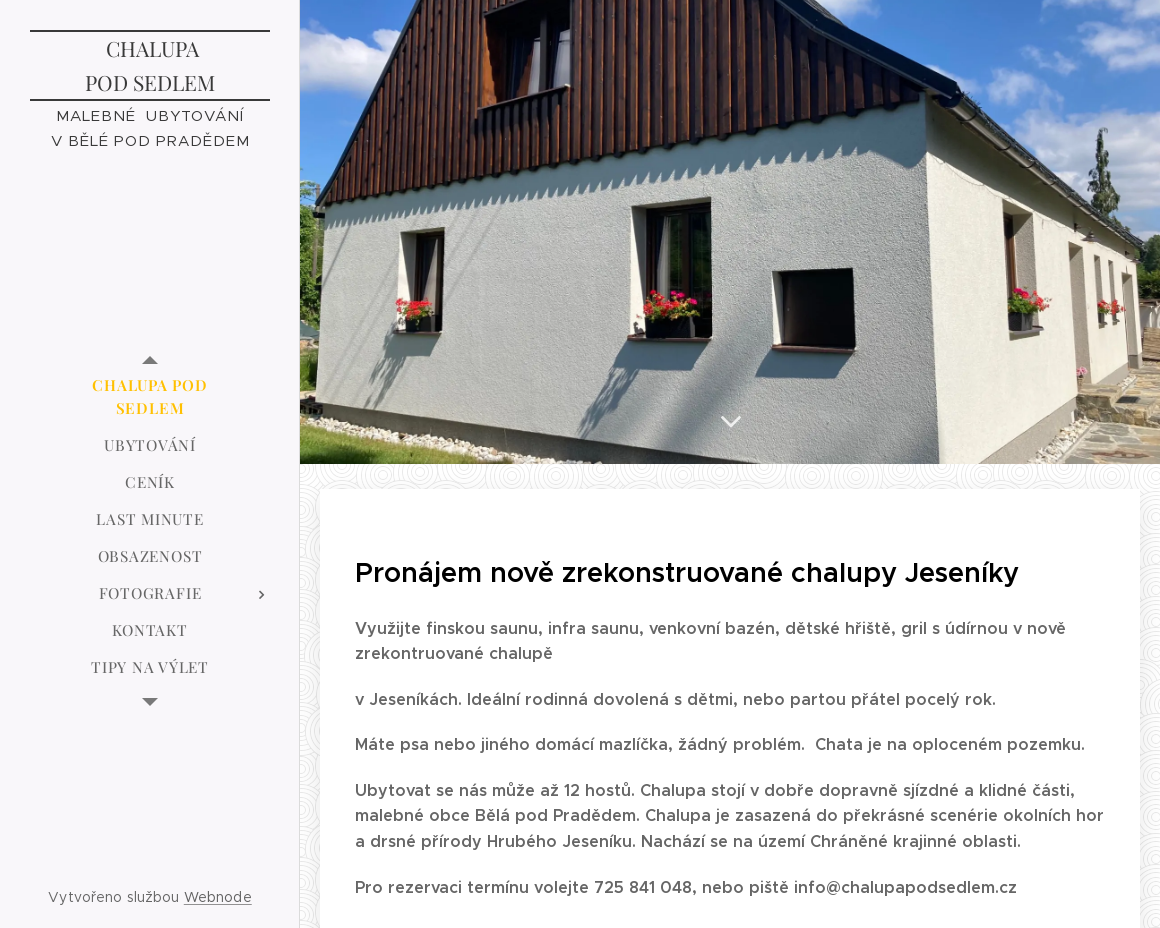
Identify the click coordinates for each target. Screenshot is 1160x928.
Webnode (218, 897)
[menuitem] (150, 397)
